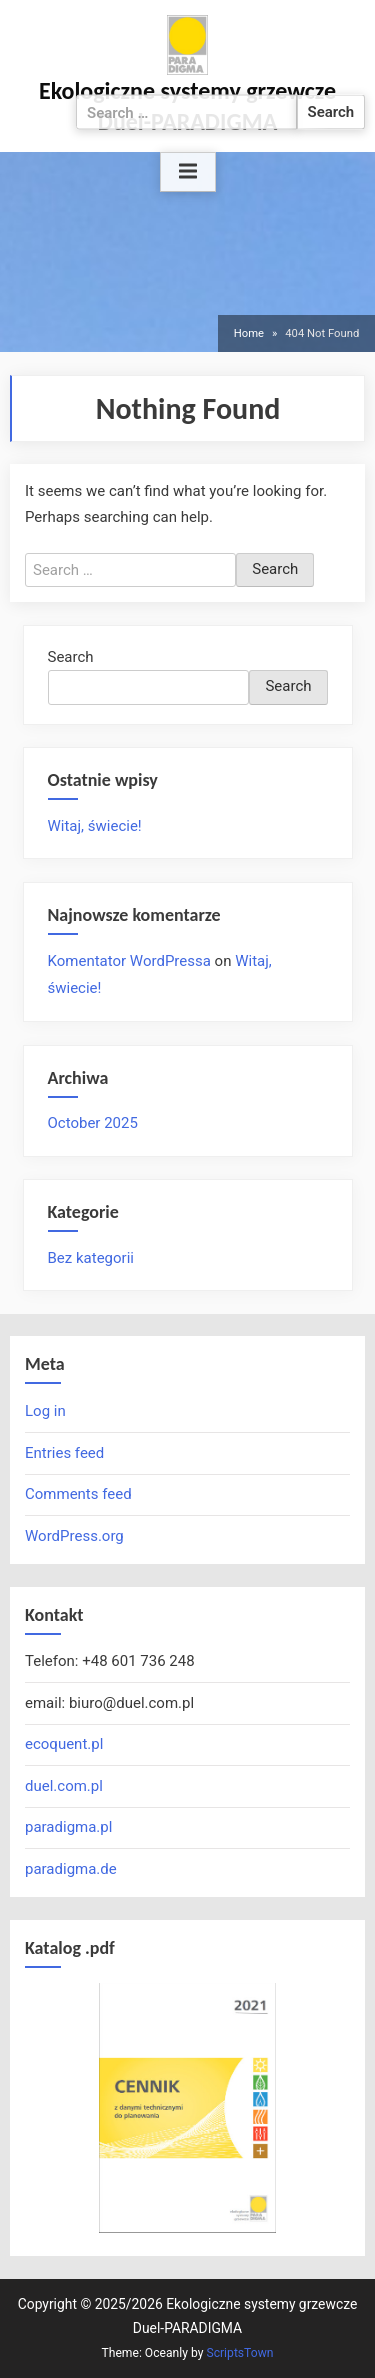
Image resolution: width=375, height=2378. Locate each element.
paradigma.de (71, 1869)
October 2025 (93, 1123)
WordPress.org (74, 1536)
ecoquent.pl (64, 1744)
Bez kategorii (91, 1258)
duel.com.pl (64, 1786)
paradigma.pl (68, 1827)
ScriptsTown (239, 2353)
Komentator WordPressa (129, 961)
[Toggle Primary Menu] (188, 172)
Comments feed (78, 1494)
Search (71, 657)
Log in (45, 1411)
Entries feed (64, 1453)
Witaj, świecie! (95, 826)
